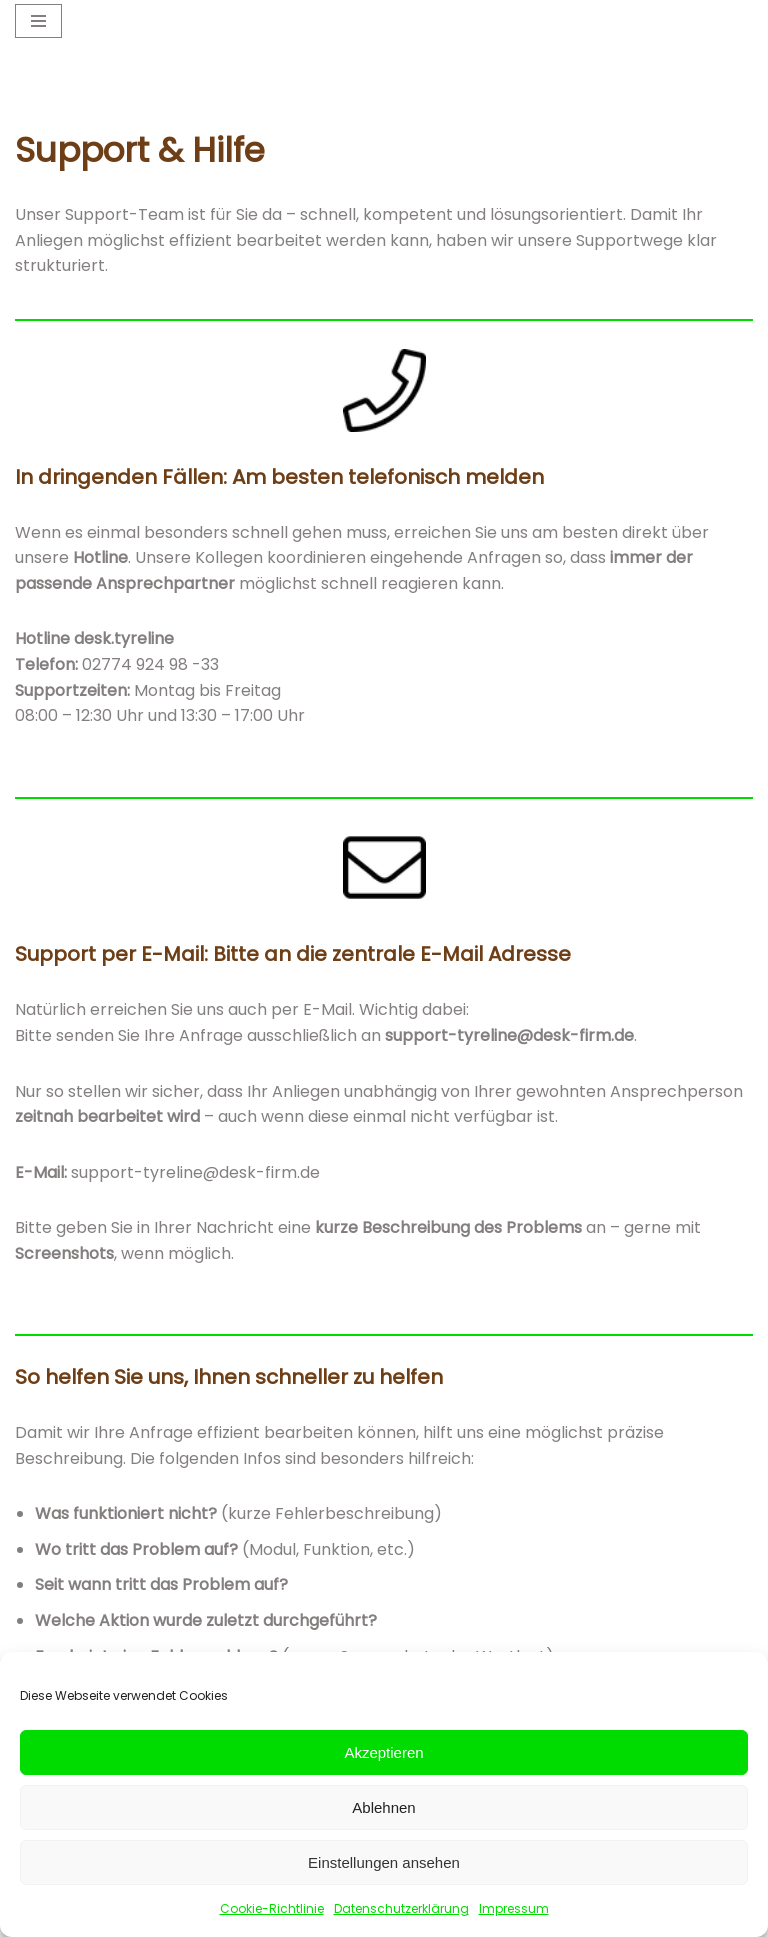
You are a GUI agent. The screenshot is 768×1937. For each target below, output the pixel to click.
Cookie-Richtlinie (272, 1908)
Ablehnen (383, 1807)
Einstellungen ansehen (384, 1862)
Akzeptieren (383, 1752)
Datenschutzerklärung (401, 1908)
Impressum (514, 1908)
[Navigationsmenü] (38, 21)
